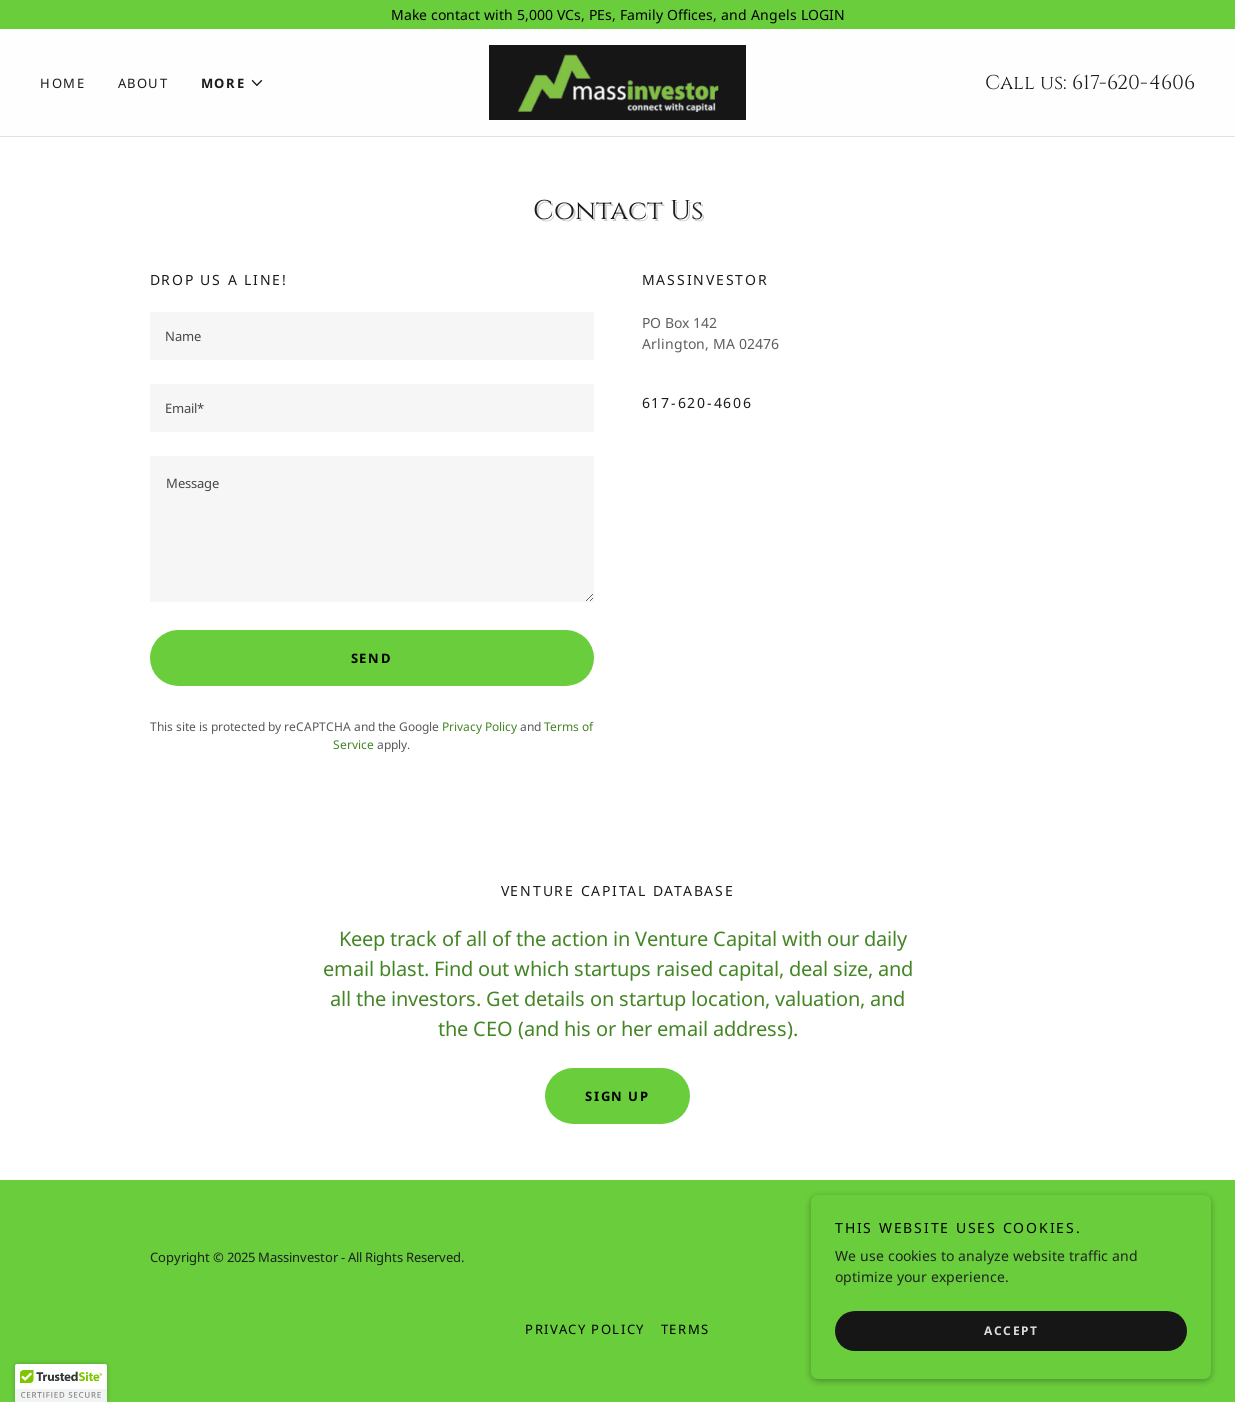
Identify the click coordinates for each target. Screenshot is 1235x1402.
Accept (1011, 1330)
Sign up (617, 1096)
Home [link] (63, 83)
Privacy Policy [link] (479, 726)
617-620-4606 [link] (1133, 82)
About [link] (143, 83)
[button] (233, 83)
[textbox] (372, 336)
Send (372, 658)
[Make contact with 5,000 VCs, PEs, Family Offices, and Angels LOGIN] (617, 14)
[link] (617, 80)
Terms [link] (685, 1329)
